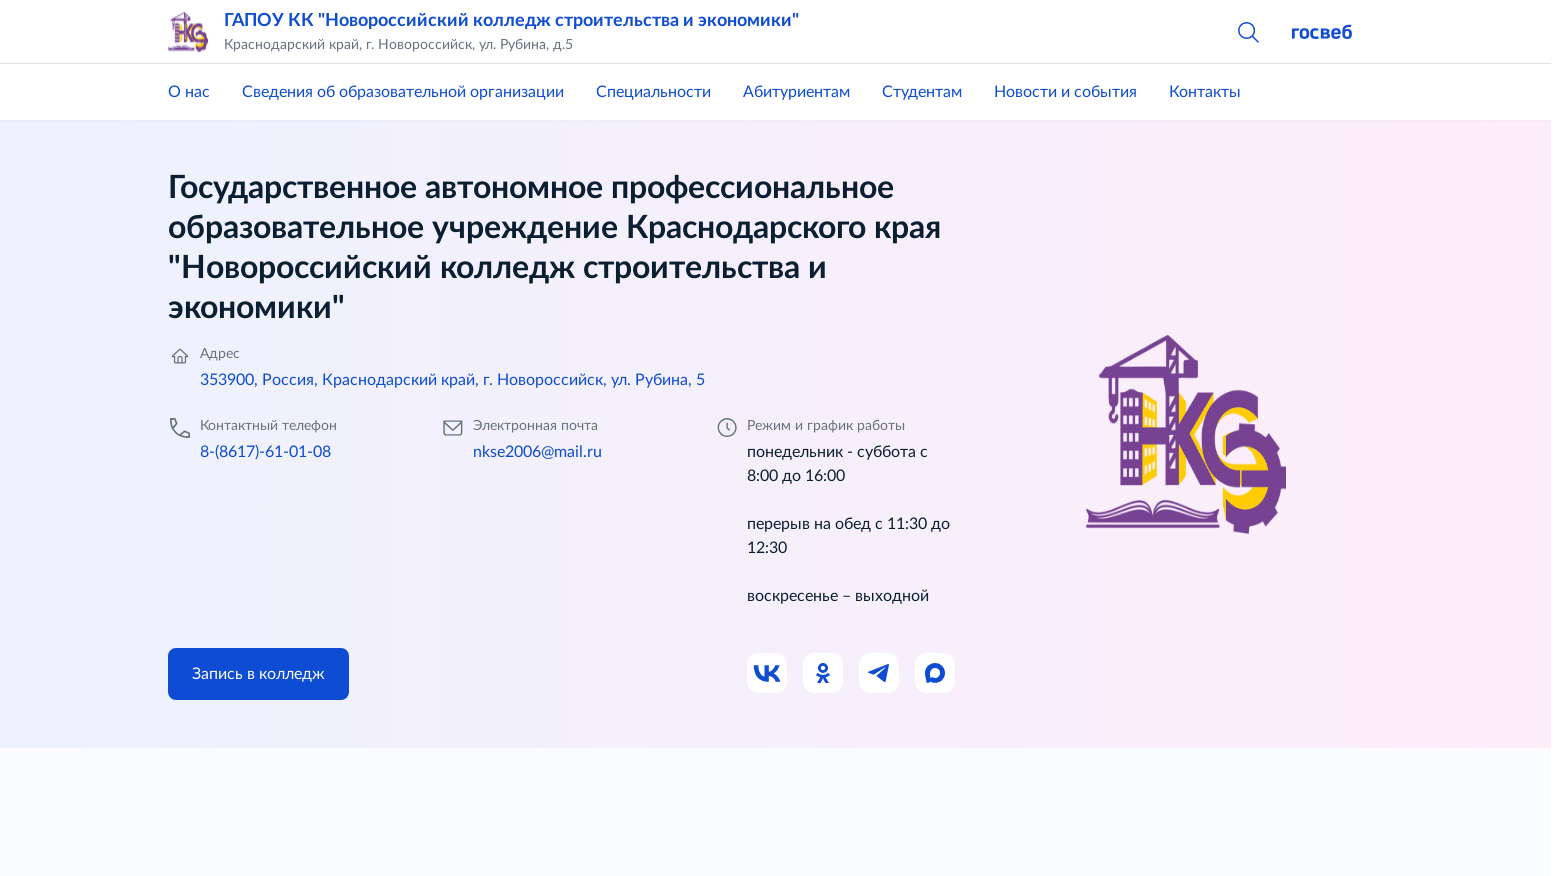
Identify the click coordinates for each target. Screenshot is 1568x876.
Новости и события (1065, 92)
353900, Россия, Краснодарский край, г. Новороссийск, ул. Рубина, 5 (452, 380)
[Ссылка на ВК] (768, 674)
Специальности (653, 92)
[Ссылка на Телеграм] (880, 674)
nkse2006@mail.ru (537, 452)
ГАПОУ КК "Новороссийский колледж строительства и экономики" (511, 21)
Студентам (922, 92)
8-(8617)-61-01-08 (265, 452)
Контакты (1205, 92)
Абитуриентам (796, 92)
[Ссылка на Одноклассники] (824, 674)
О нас (189, 92)
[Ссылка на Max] (936, 674)
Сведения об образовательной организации (403, 92)
